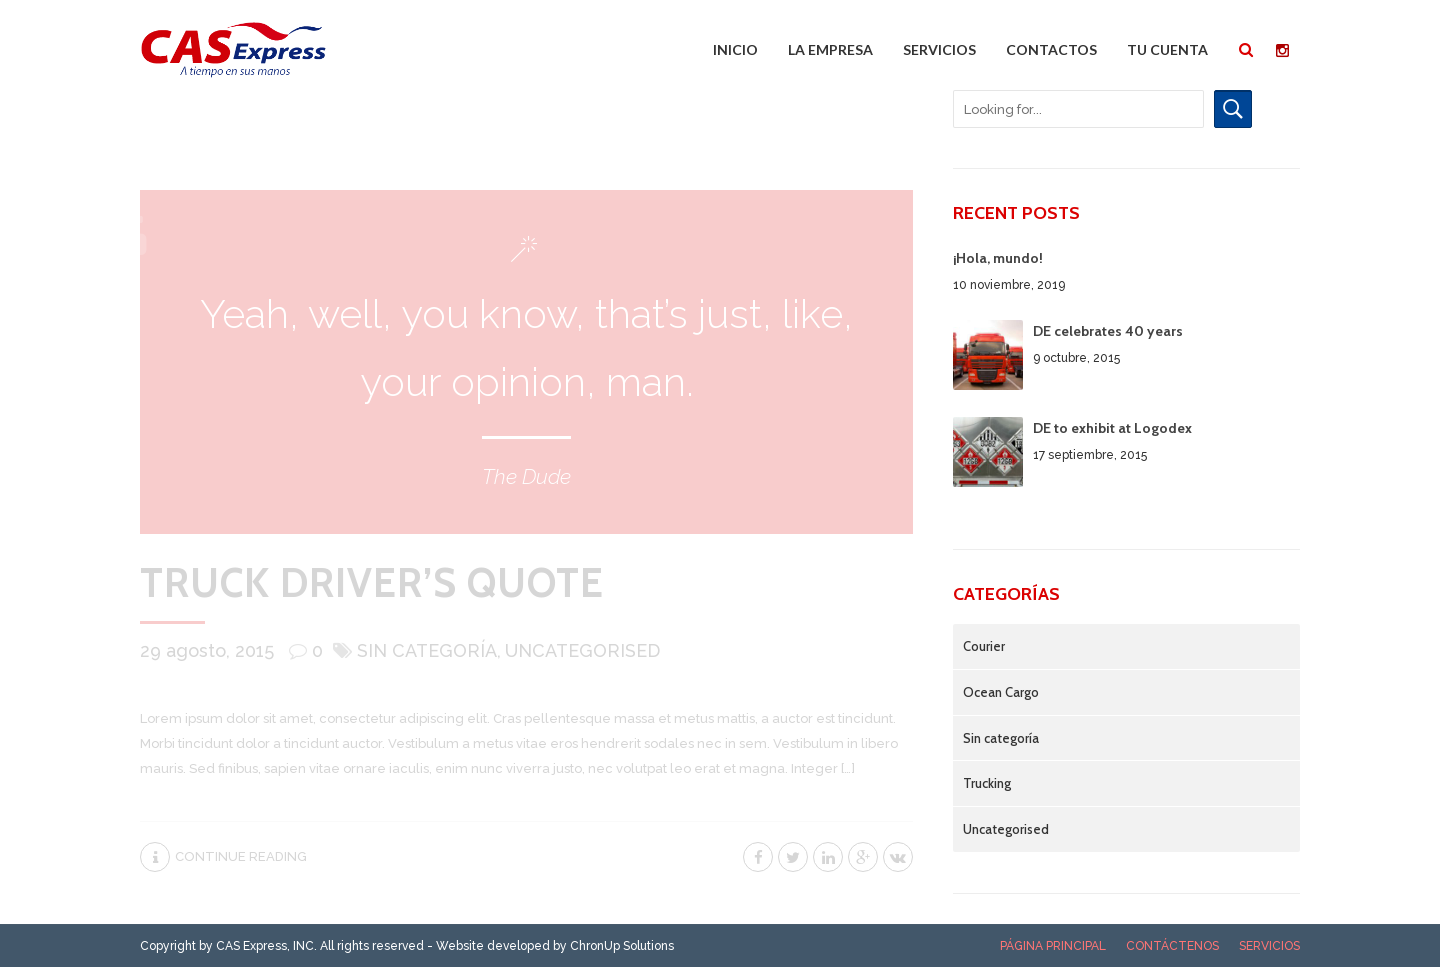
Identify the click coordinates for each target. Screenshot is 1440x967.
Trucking (987, 783)
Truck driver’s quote (372, 582)
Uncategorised (582, 650)
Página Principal (1053, 946)
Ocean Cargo (1001, 692)
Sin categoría (427, 650)
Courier (984, 646)
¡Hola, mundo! (998, 258)
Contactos (1051, 49)
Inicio (735, 49)
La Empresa (830, 49)
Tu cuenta (1167, 49)
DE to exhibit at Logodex (1112, 428)
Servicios (939, 49)
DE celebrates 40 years (1108, 331)
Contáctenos (1172, 946)
